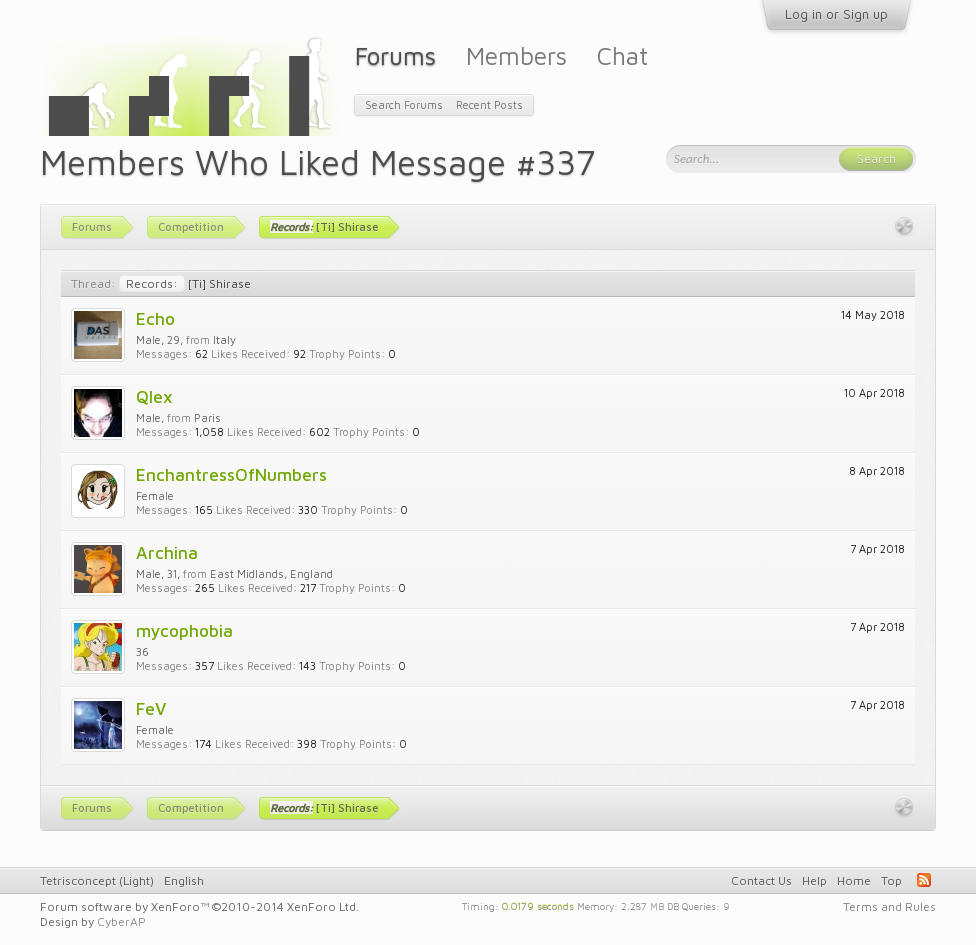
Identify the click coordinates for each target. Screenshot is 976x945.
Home (854, 880)
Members (516, 55)
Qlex (154, 396)
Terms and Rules (889, 906)
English (184, 880)
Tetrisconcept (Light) (97, 880)
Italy (224, 339)
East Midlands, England (271, 573)
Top (891, 880)
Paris (207, 417)
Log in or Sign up (836, 14)
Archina (167, 552)
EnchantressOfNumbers (231, 474)
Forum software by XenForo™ (199, 906)
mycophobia (184, 630)
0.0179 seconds (538, 905)
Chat (622, 55)
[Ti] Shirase (185, 283)
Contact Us (761, 880)
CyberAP (121, 921)
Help (814, 880)
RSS (924, 880)
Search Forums (404, 104)
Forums (395, 55)
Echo (155, 318)
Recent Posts (489, 104)
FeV (151, 708)
